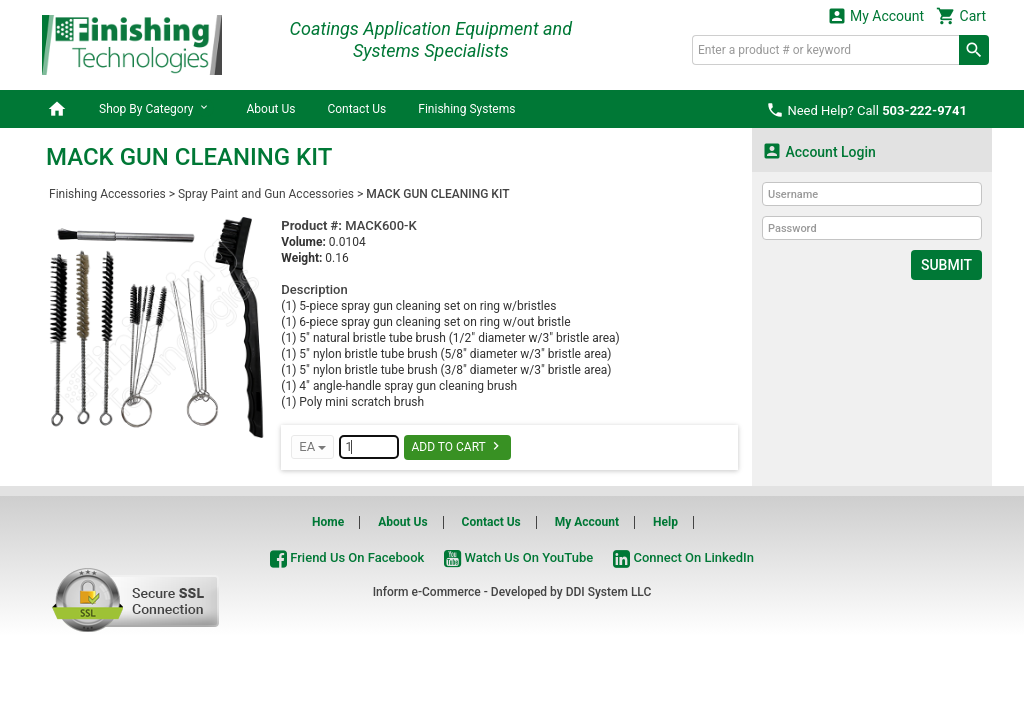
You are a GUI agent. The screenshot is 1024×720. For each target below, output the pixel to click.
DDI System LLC (609, 592)
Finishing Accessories (107, 194)
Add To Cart (457, 446)
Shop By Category (156, 108)
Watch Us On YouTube (518, 557)
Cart (961, 15)
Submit (946, 265)
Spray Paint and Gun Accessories (266, 194)
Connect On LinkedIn (683, 557)
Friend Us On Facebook (347, 557)
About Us (270, 109)
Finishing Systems (466, 109)
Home (328, 522)
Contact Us (356, 109)
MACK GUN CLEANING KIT (437, 194)
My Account (876, 15)
